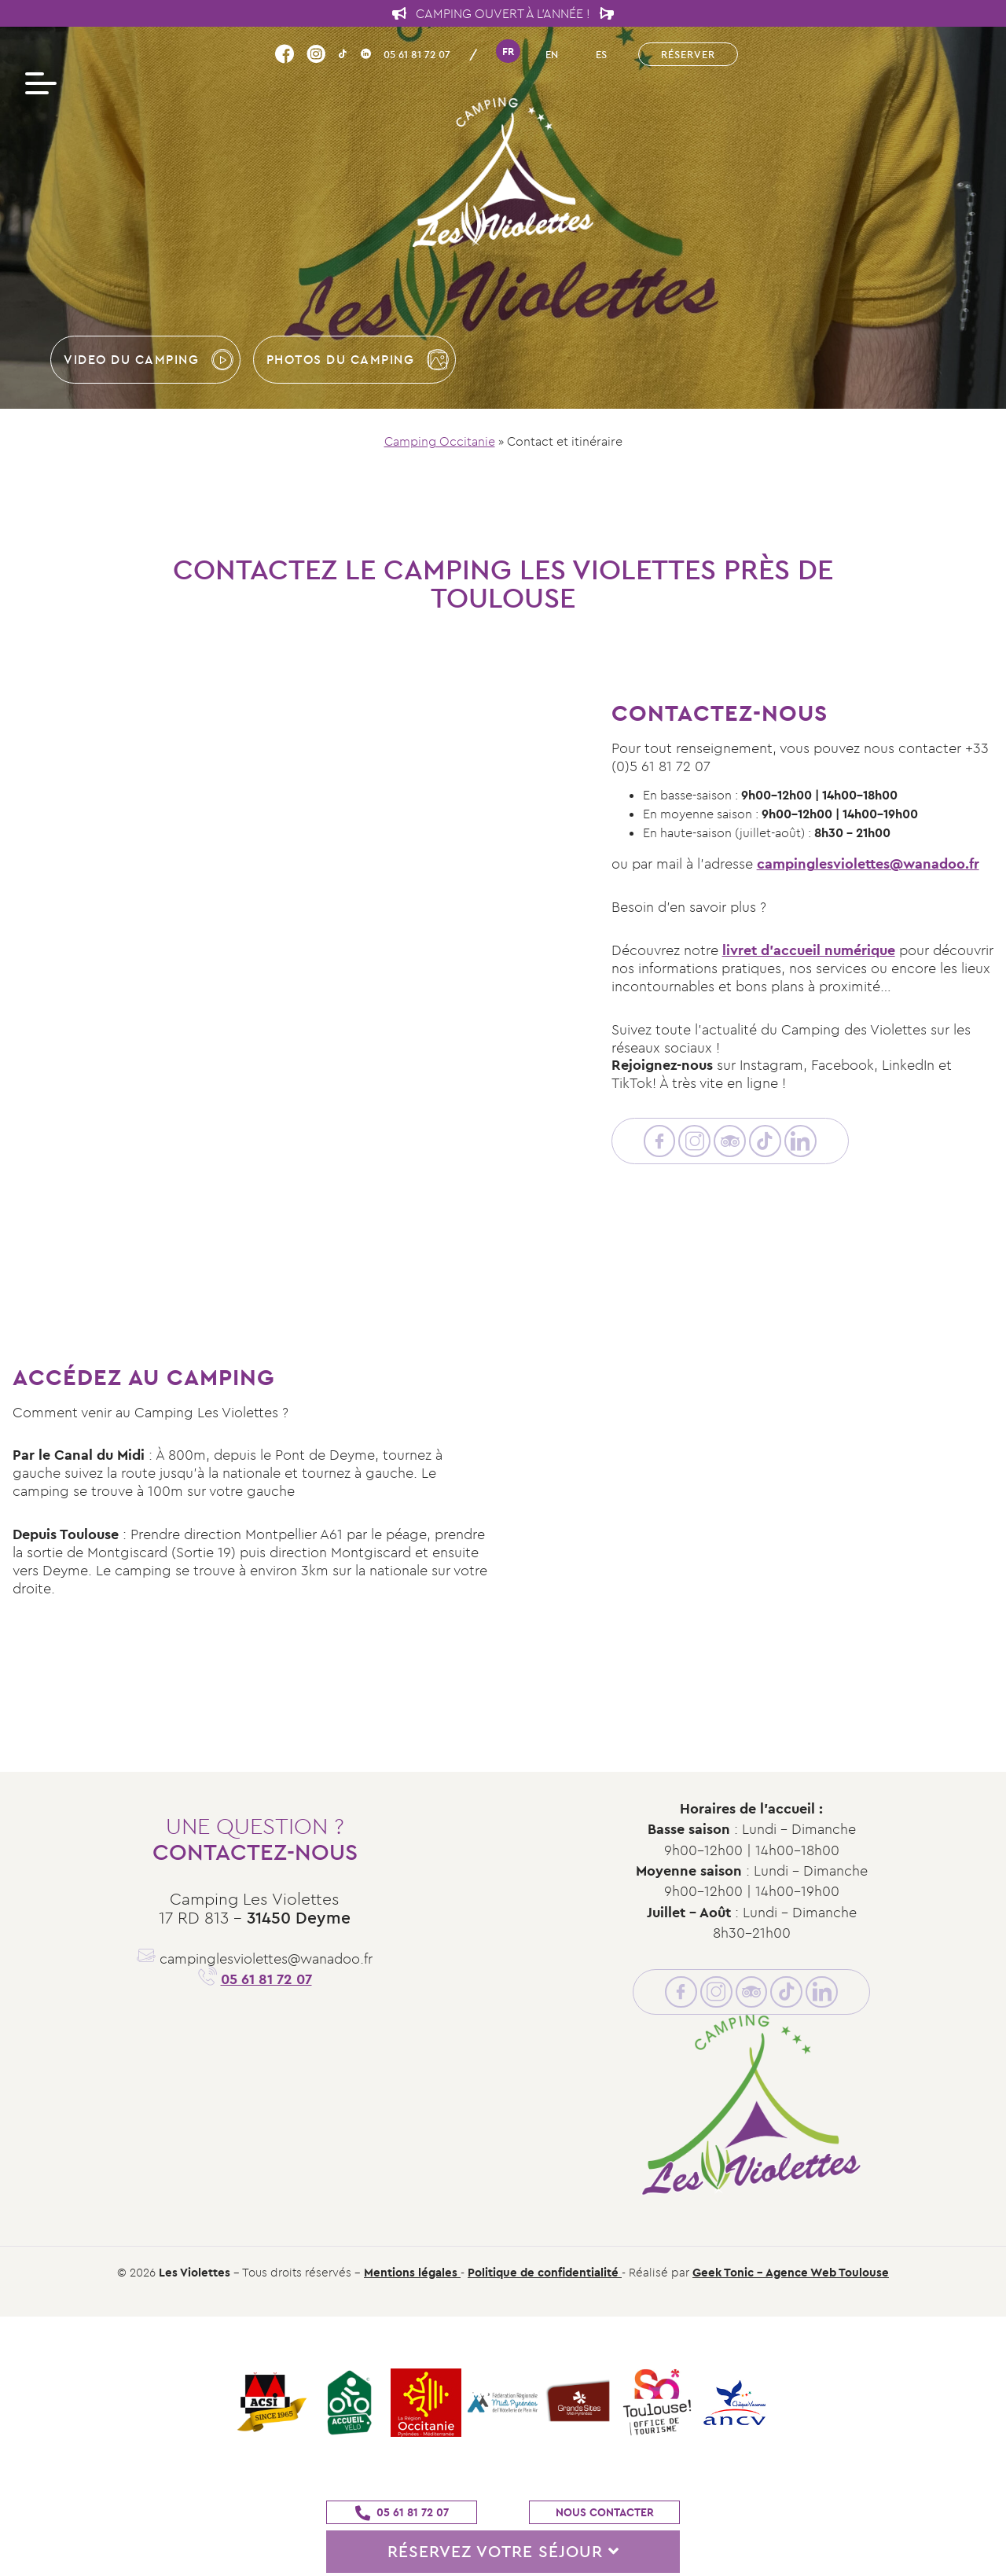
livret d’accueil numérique (808, 950)
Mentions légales (412, 2272)
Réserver (688, 54)
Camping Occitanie (439, 441)
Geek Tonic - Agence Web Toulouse (790, 2272)
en (551, 54)
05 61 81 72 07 (417, 54)
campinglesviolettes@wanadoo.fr (868, 863)
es (601, 54)
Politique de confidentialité (545, 2272)
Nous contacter (605, 2512)
